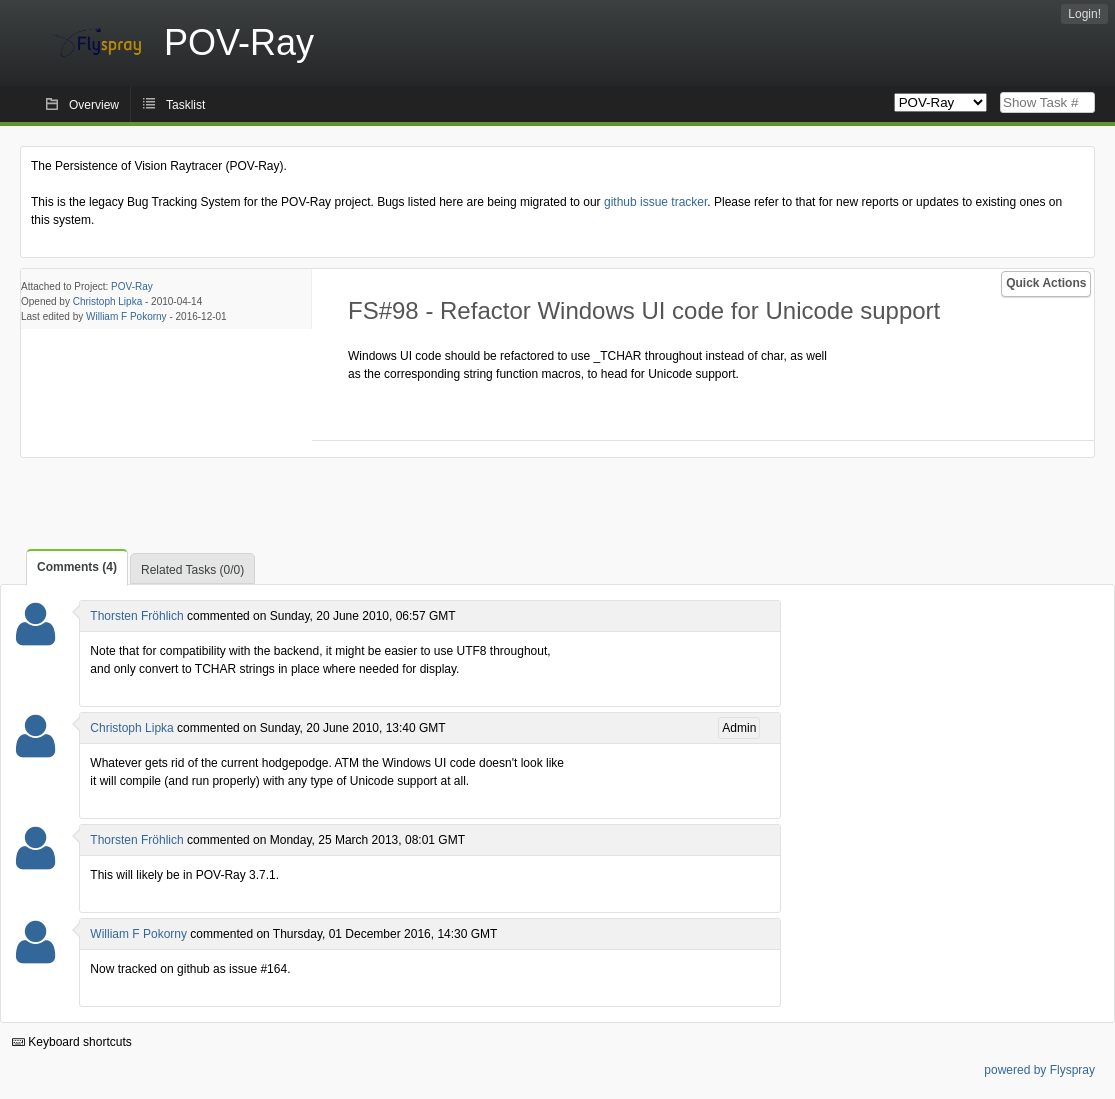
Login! (1084, 14)
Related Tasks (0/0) (192, 570)
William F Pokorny (126, 316)
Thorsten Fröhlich (136, 616)
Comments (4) (77, 567)
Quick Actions (1046, 283)
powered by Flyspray (1039, 1070)
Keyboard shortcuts (72, 1042)
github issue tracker (655, 202)
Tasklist (185, 105)
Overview (94, 105)
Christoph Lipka (107, 301)
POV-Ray (132, 286)
